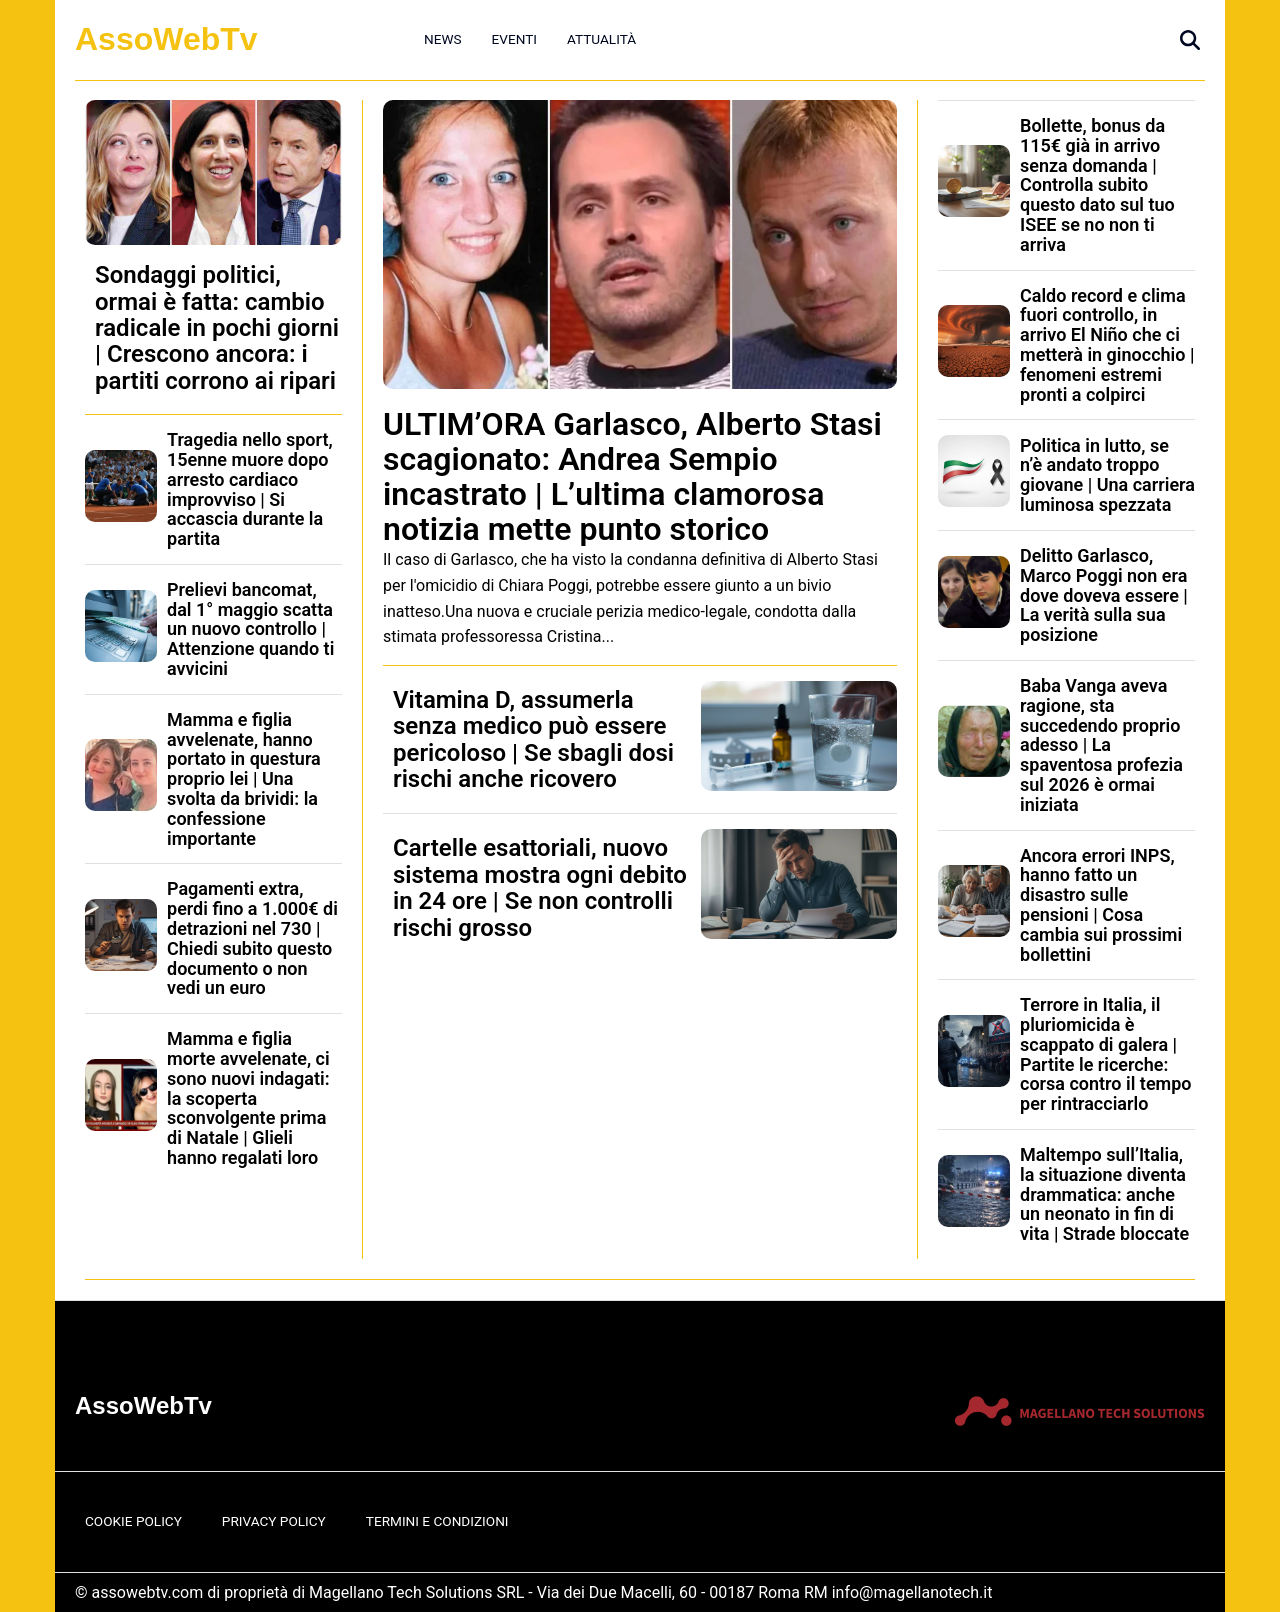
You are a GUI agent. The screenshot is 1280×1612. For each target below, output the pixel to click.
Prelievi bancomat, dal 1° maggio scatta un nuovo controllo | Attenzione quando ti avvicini (250, 629)
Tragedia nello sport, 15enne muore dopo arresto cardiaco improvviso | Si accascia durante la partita (250, 489)
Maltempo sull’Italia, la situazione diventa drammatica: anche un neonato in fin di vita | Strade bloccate (1104, 1194)
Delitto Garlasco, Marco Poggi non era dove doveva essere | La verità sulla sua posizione (1104, 595)
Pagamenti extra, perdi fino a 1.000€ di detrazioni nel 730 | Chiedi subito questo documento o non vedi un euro (252, 938)
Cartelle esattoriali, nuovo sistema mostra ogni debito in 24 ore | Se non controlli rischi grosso (540, 887)
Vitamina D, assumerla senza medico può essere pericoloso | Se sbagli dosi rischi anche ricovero (533, 739)
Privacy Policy (274, 1521)
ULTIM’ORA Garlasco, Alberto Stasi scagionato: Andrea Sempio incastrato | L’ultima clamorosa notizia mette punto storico (632, 477)
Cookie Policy (133, 1521)
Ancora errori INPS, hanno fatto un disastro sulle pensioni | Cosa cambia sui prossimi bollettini (1101, 905)
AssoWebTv (166, 39)
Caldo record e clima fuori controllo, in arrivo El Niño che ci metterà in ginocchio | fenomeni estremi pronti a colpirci (1107, 345)
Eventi (514, 39)
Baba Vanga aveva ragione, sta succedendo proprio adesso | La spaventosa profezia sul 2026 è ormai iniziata (1101, 745)
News (443, 39)
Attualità (601, 39)
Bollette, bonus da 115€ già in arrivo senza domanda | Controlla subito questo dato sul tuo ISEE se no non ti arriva (1097, 185)
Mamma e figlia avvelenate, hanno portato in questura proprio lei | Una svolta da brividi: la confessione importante (244, 779)
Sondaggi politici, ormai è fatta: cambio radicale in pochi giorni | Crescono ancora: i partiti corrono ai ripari (217, 328)
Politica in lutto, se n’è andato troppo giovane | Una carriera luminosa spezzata (1107, 475)
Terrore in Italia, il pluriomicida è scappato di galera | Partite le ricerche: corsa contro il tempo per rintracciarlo (1106, 1054)
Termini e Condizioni (437, 1521)
